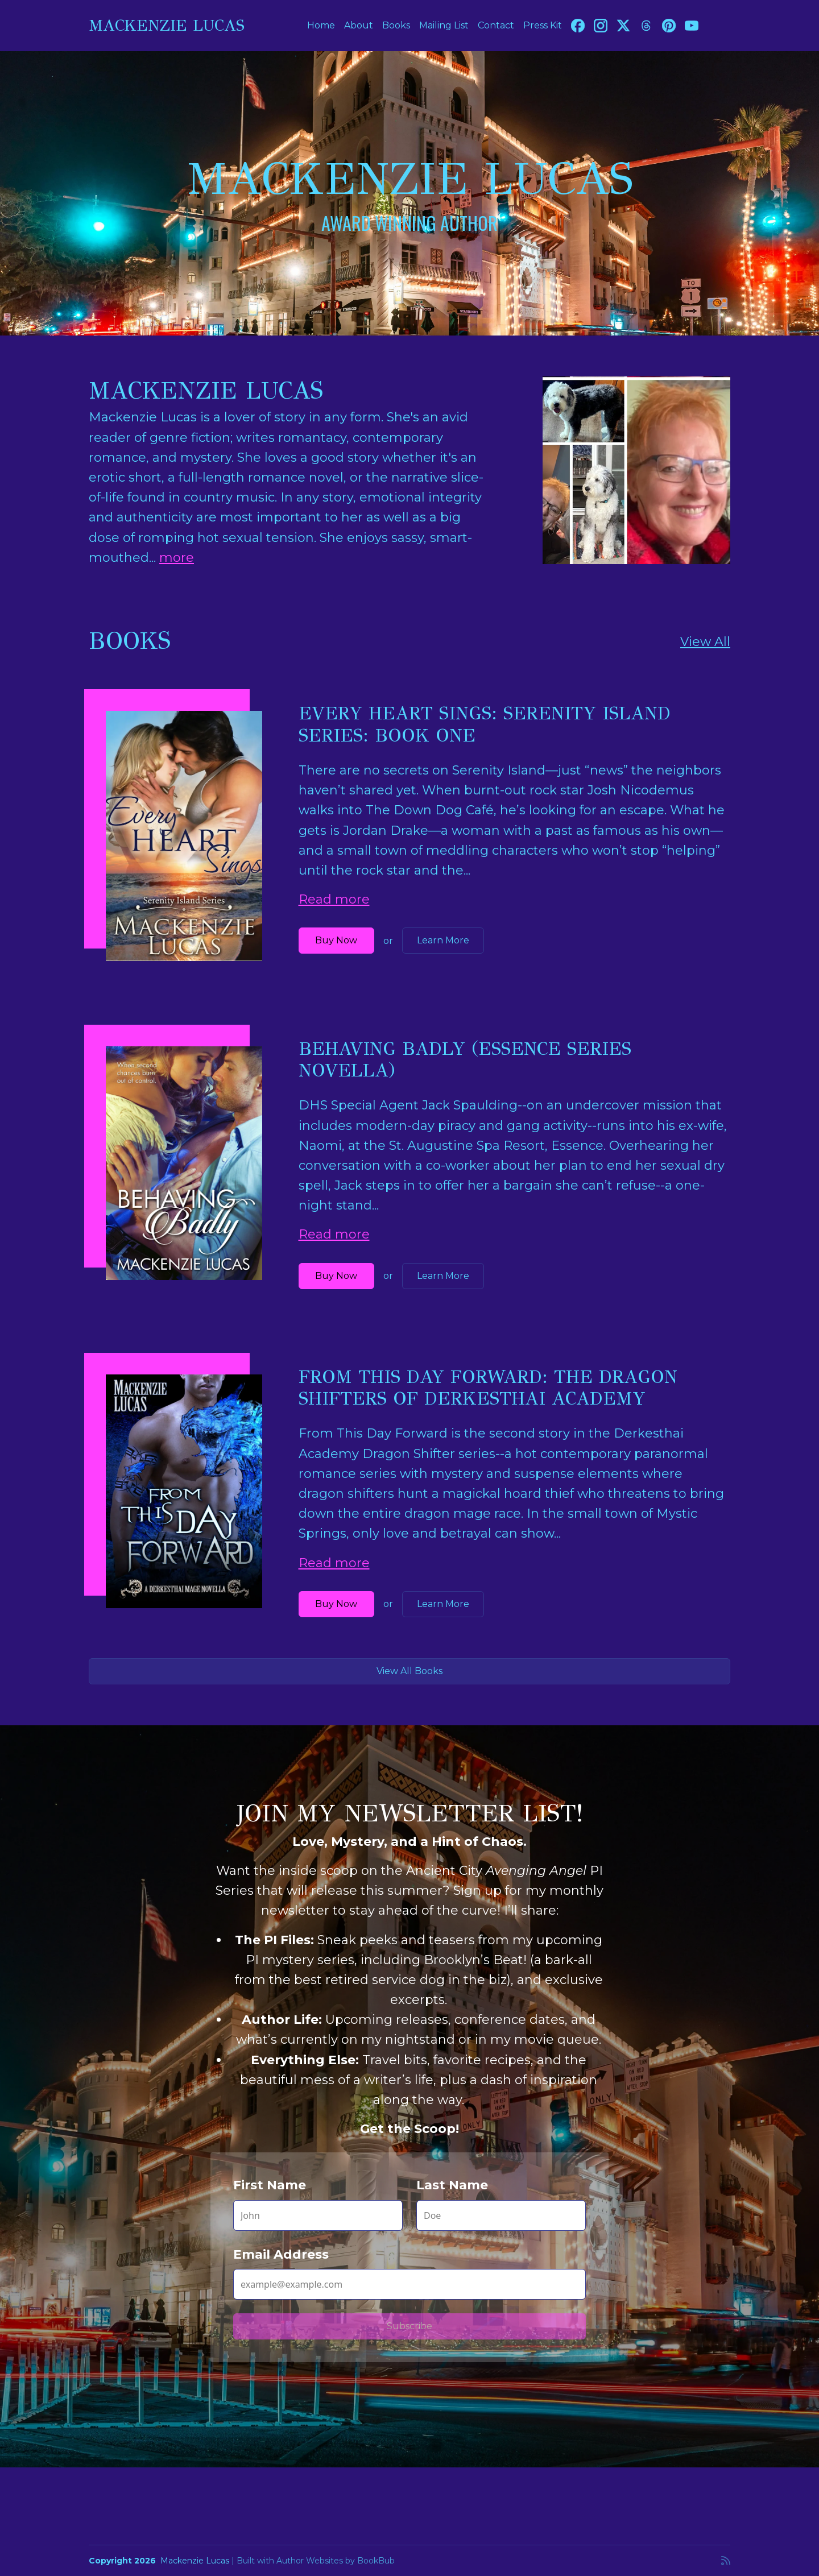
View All (705, 641)
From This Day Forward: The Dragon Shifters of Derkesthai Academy (488, 1388)
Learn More (443, 940)
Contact (496, 25)
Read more (334, 899)
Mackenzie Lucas (167, 25)
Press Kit (542, 25)
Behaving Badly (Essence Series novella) (465, 1060)
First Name (269, 2185)
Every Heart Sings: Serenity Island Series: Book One (485, 724)
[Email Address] (409, 2284)
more (176, 557)
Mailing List (444, 25)
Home (321, 25)
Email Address (281, 2254)
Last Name (452, 2185)
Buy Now (336, 940)
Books (396, 25)
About (358, 25)
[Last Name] (501, 2215)
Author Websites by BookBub (335, 2561)
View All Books (409, 1671)
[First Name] (318, 2215)
